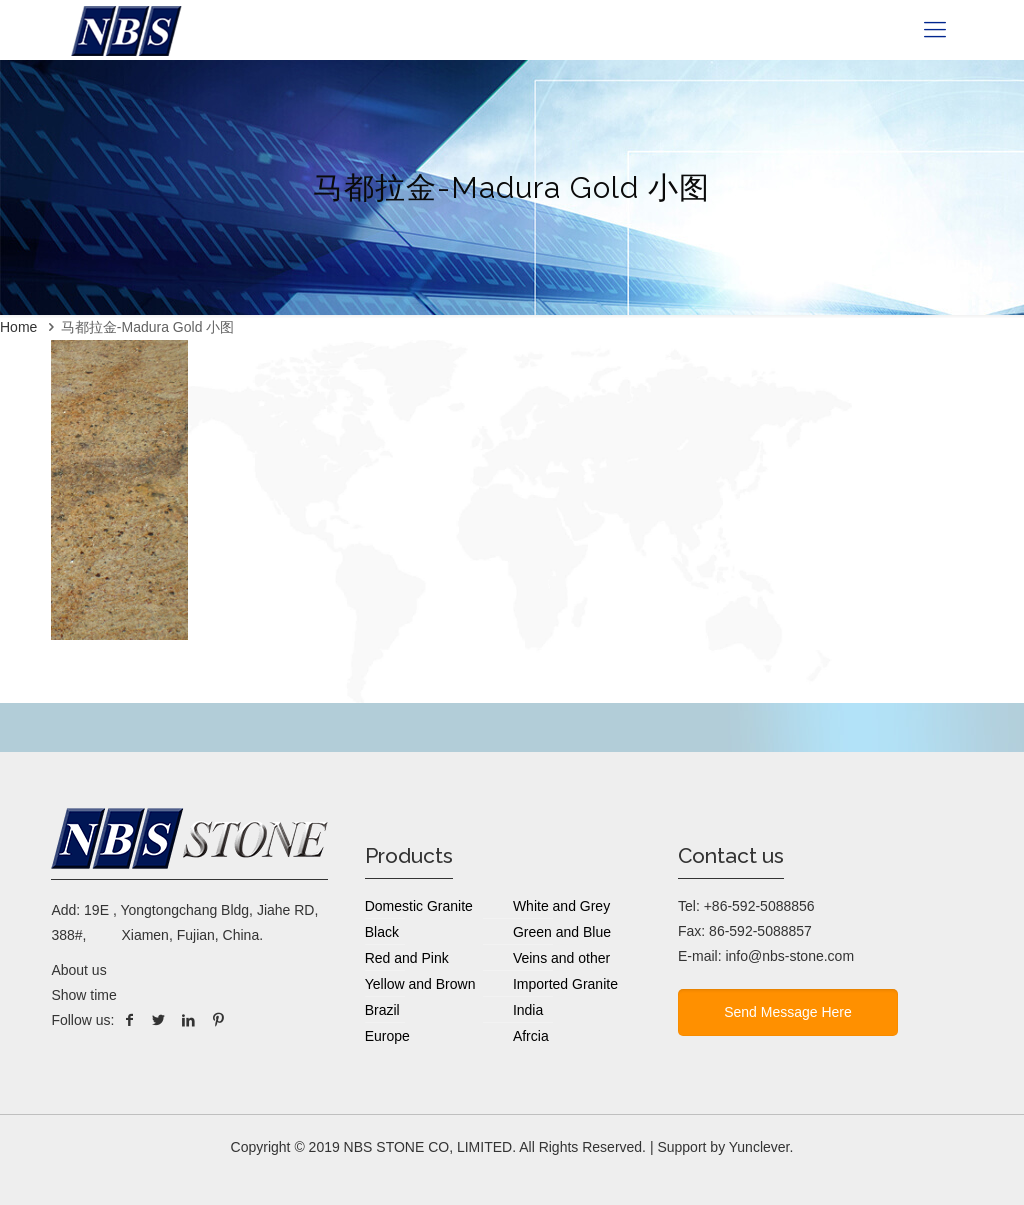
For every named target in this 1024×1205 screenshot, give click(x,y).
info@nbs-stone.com (789, 956)
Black (382, 932)
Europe (387, 1036)
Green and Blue (562, 932)
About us (78, 970)
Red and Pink (407, 958)
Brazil (382, 1010)
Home (18, 327)
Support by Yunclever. (725, 1147)
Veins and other (561, 958)
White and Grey (561, 906)
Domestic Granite (419, 906)
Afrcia (531, 1036)
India (528, 1010)
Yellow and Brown (420, 984)
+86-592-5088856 (759, 906)
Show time (83, 995)
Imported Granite (565, 984)
